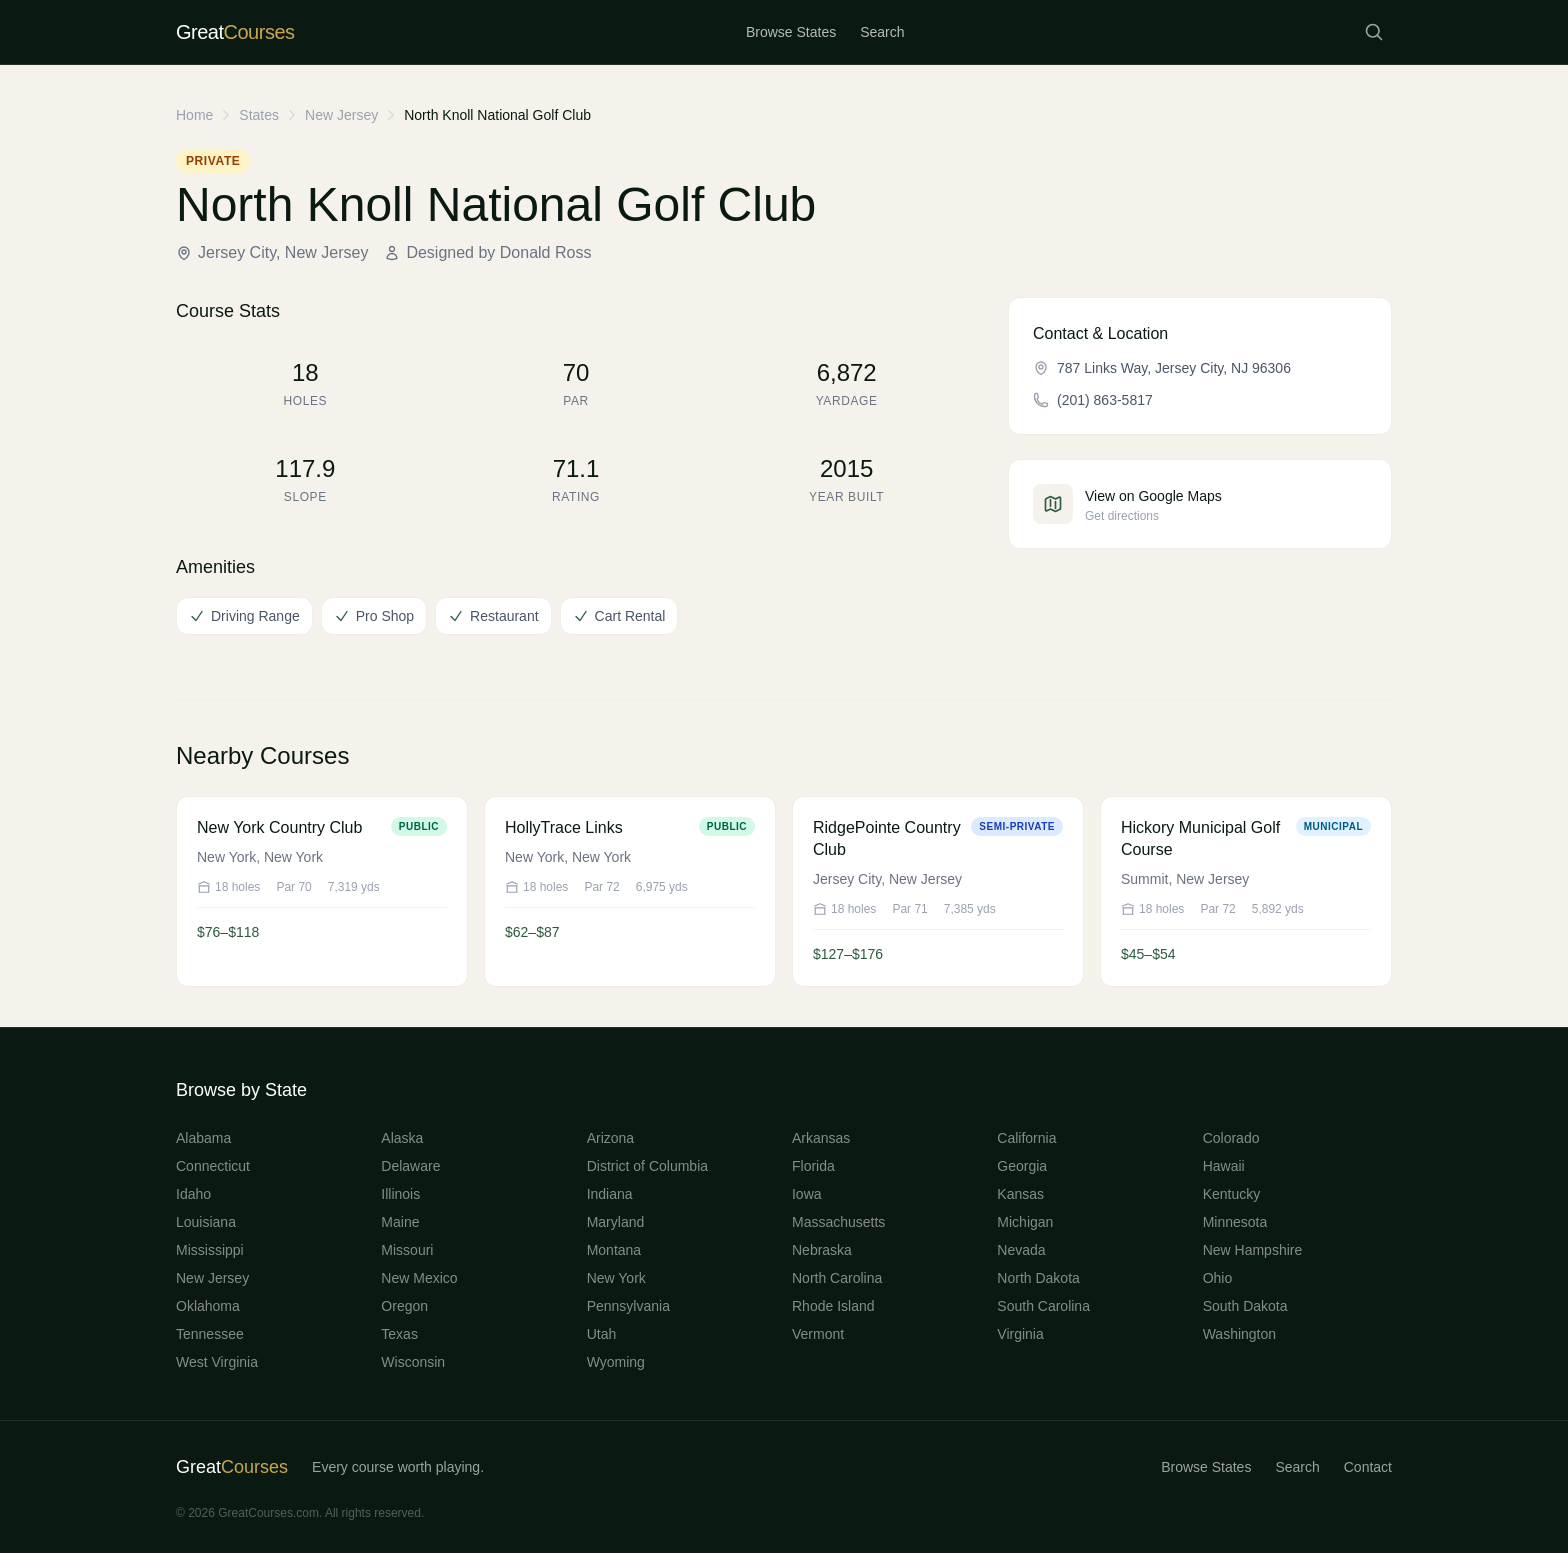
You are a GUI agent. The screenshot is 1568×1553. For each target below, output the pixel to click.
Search (882, 32)
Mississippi (210, 1250)
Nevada (1021, 1250)
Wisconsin (413, 1362)
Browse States (791, 32)
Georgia (1022, 1166)
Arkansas (821, 1138)
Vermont (818, 1334)
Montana (614, 1250)
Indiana (610, 1194)
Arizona (610, 1138)
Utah (602, 1334)
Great (232, 1467)
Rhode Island (833, 1306)
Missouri (407, 1250)
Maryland (616, 1222)
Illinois (400, 1194)
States (259, 115)
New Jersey (341, 115)
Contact (1368, 1467)
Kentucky (1232, 1194)
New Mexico (419, 1278)
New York (616, 1278)
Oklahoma (208, 1306)
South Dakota (1245, 1306)
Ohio (1218, 1278)
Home (194, 115)
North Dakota (1038, 1278)
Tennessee (210, 1334)
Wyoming (616, 1362)
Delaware (410, 1166)
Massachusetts (838, 1222)
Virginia (1020, 1334)
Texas (399, 1334)
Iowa (807, 1194)
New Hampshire (1253, 1250)
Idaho (193, 1194)
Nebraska (822, 1250)
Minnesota (1235, 1222)
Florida (813, 1166)
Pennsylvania (628, 1306)
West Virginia (217, 1362)
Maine (400, 1222)
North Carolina (837, 1278)
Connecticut (213, 1166)
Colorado (1231, 1138)
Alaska (402, 1138)
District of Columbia (647, 1166)
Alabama (203, 1138)
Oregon (404, 1306)
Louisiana (206, 1222)
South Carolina (1043, 1306)
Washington (1239, 1334)
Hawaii (1224, 1166)
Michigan (1025, 1222)
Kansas (1020, 1194)
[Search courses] (1374, 32)
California (1026, 1138)
